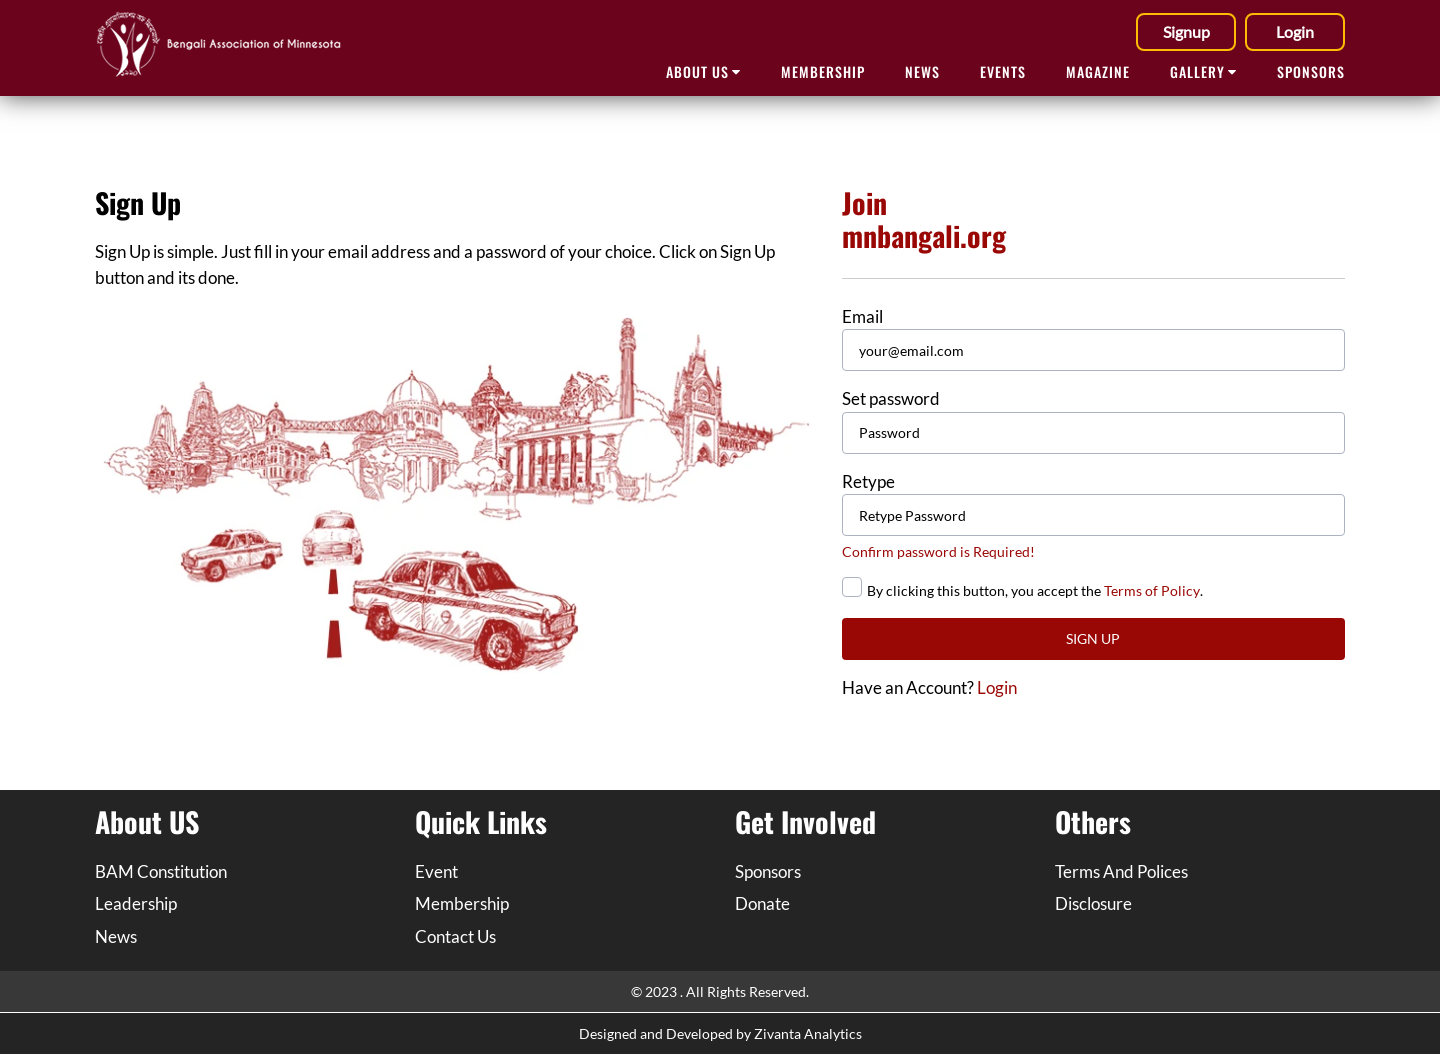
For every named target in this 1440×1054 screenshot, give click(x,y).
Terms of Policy (1152, 590)
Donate (762, 903)
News (116, 936)
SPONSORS (1311, 71)
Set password (891, 398)
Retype (868, 481)
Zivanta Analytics (808, 1033)
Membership (823, 71)
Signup (1186, 31)
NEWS (922, 71)
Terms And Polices (1121, 871)
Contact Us (455, 936)
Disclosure (1093, 903)
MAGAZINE (1098, 71)
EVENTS (1003, 71)
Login (1295, 31)
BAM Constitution (161, 871)
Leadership (136, 903)
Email (862, 316)
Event (436, 871)
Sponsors (768, 871)
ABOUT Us (703, 71)
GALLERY (1203, 71)
